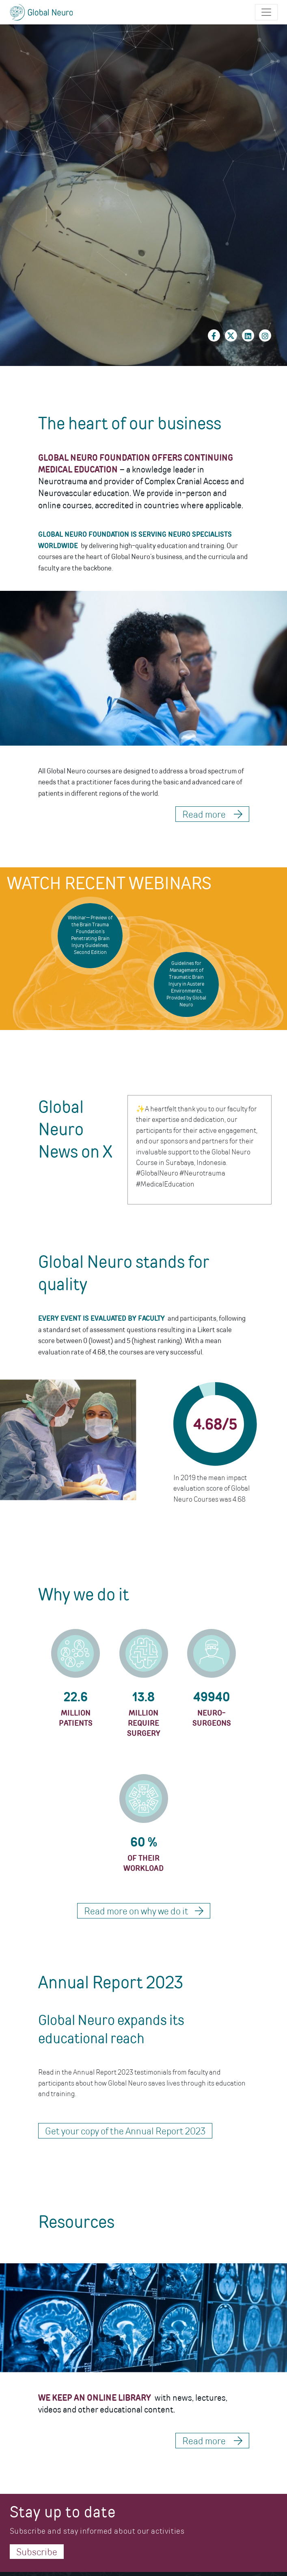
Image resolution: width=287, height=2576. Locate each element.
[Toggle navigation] (266, 12)
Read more (212, 2440)
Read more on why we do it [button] (143, 1911)
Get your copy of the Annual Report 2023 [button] (125, 2131)
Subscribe (36, 2552)
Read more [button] (212, 814)
